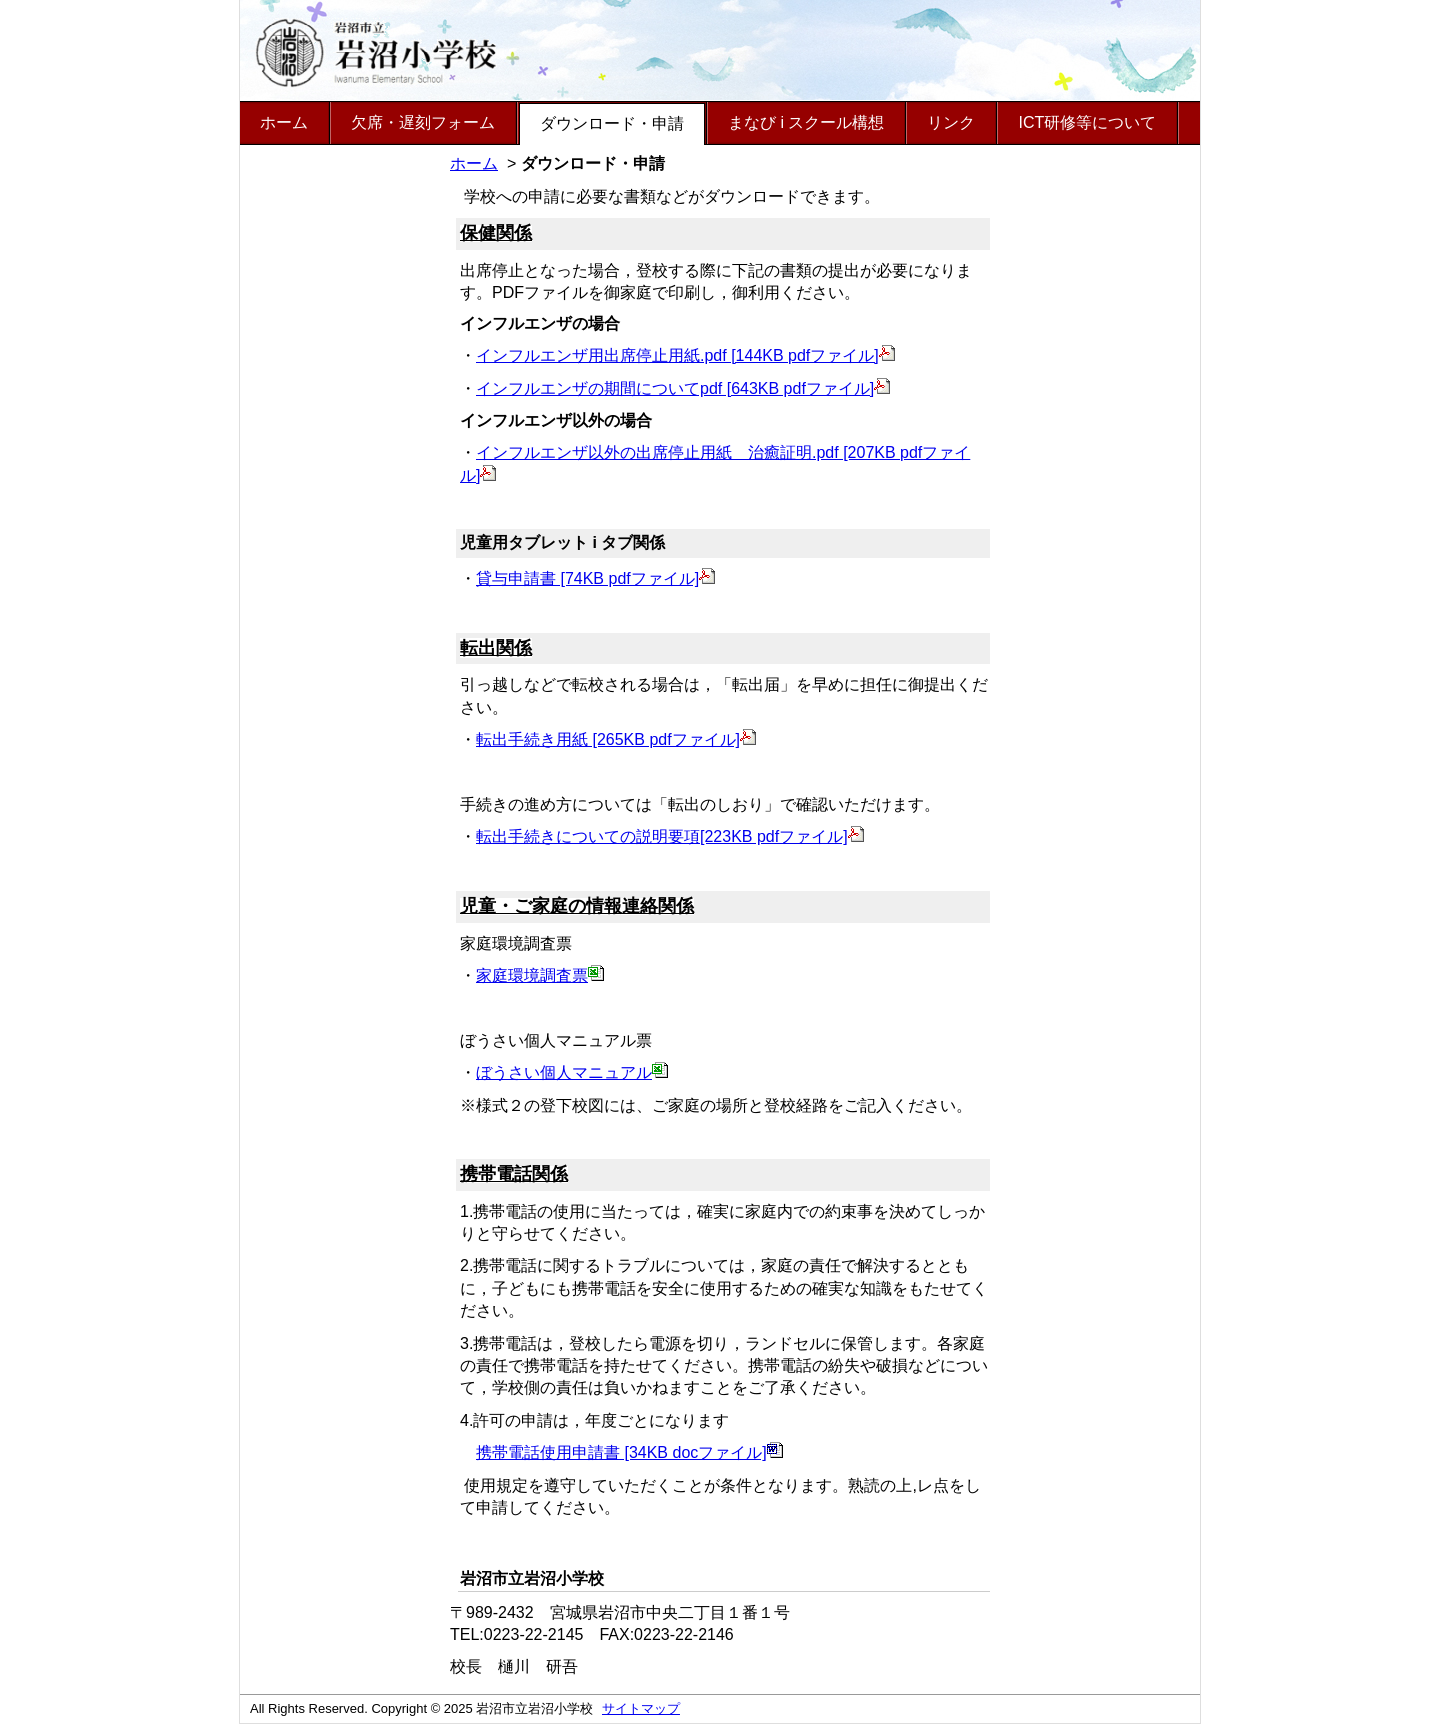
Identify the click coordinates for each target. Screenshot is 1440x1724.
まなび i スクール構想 (806, 122)
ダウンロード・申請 (612, 123)
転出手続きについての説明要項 (588, 836)
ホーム (284, 122)
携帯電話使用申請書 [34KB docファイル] (629, 1452)
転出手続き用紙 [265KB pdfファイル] (616, 739)
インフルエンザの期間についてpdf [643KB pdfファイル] (683, 388)
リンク (951, 122)
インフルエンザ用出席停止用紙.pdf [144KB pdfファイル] (685, 355)
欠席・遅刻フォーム (423, 122)
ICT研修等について (1087, 122)
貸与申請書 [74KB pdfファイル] (595, 578)
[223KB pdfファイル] (782, 836)
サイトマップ (641, 1708)
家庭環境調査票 (540, 975)
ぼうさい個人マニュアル (572, 1072)
